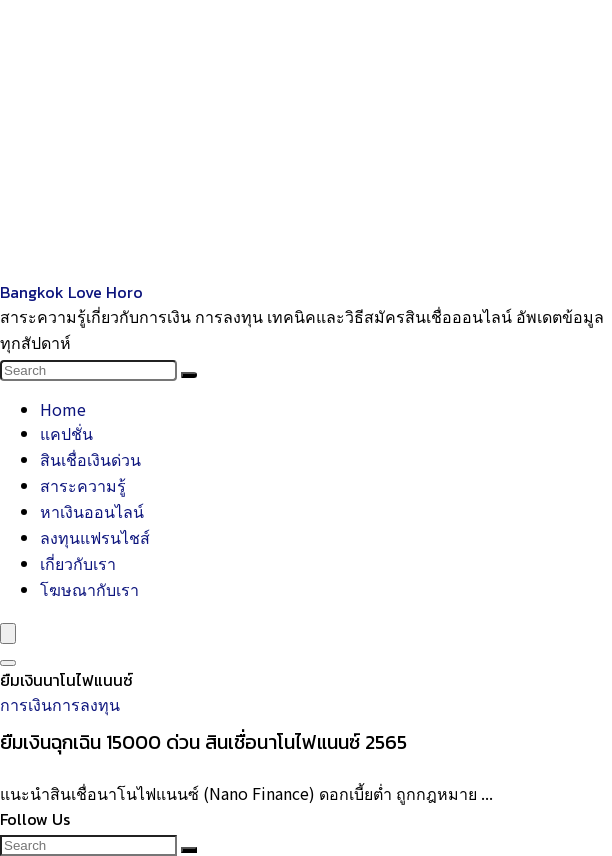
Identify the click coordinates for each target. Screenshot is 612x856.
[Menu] (8, 633)
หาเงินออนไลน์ (92, 511)
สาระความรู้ (83, 485)
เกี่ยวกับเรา (78, 563)
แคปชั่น (66, 433)
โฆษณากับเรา (89, 589)
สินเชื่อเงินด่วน (90, 459)
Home (63, 409)
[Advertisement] (306, 140)
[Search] (189, 375)
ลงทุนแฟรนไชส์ (95, 537)
